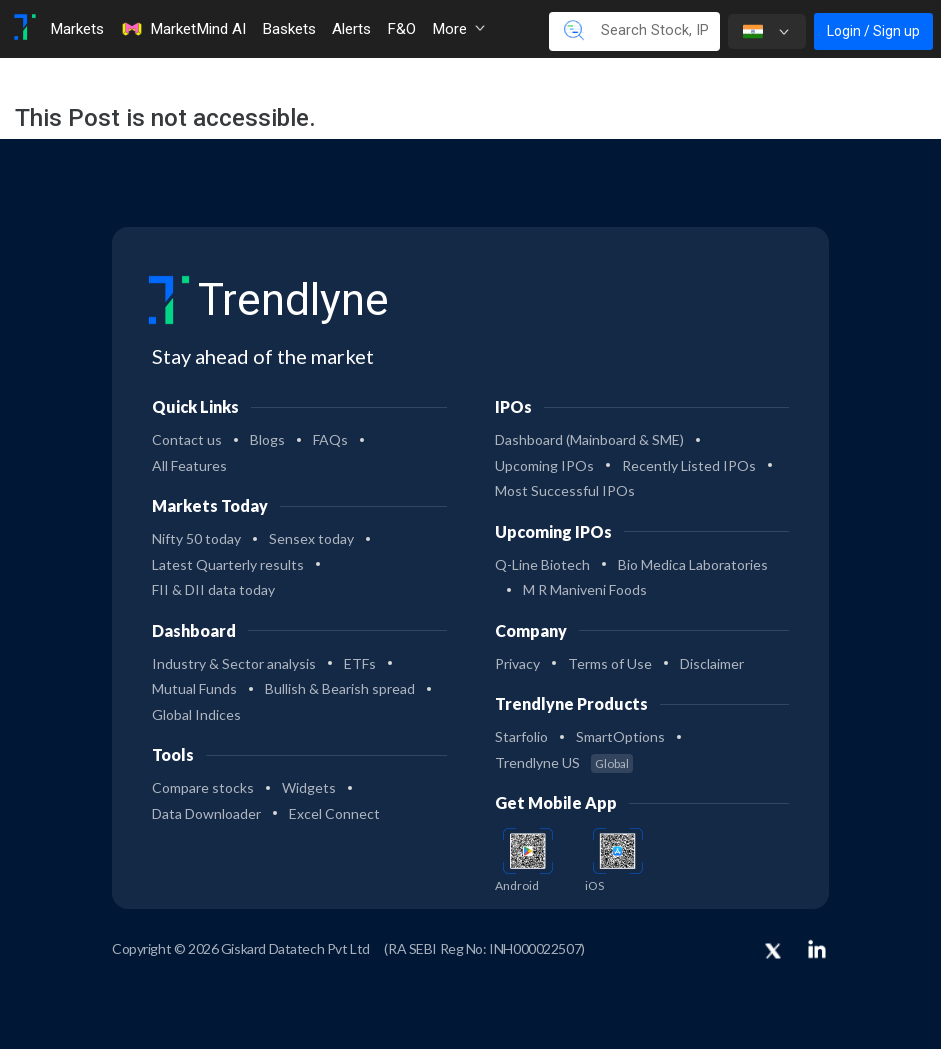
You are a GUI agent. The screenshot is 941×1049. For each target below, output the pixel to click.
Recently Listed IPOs (689, 465)
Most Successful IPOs (565, 490)
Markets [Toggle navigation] (77, 29)
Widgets (309, 787)
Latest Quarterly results (228, 564)
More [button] (458, 29)
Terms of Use (610, 663)
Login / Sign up (873, 31)
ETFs (360, 663)
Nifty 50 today (196, 538)
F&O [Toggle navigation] (401, 29)
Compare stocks (203, 787)
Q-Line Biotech (542, 564)
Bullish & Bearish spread (340, 688)
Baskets (289, 29)
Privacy (517, 663)
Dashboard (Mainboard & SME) (589, 439)
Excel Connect (334, 813)
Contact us (187, 439)
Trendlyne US (564, 762)
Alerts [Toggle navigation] (351, 29)
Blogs (267, 439)
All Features (189, 465)
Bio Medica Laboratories (693, 564)
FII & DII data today (213, 589)
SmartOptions (620, 736)
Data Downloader (206, 813)
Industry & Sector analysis (234, 663)
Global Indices (196, 714)
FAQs (330, 439)
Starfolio (521, 736)
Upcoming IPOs (544, 465)
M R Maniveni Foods (585, 589)
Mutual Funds (194, 688)
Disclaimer (712, 663)
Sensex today (311, 538)
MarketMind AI (183, 29)
